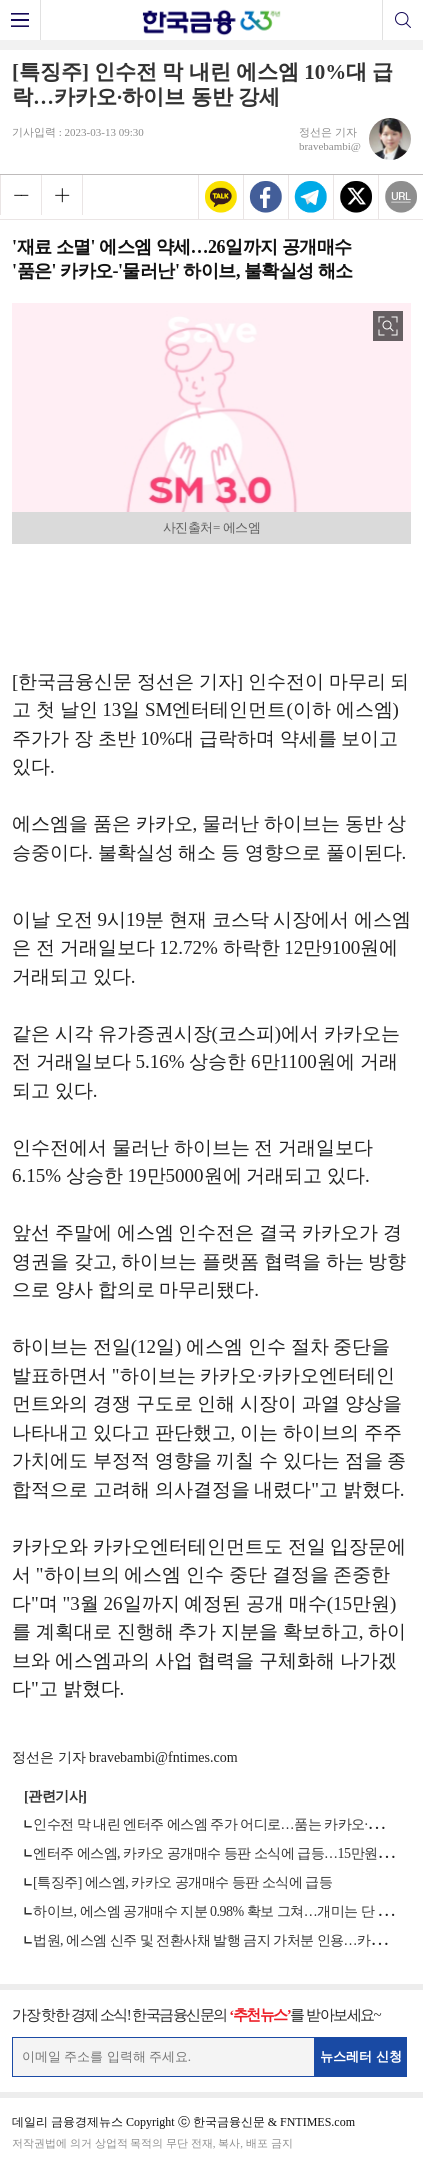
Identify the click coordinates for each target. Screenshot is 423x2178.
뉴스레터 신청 (361, 2056)
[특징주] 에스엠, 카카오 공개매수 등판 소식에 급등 (182, 1882)
